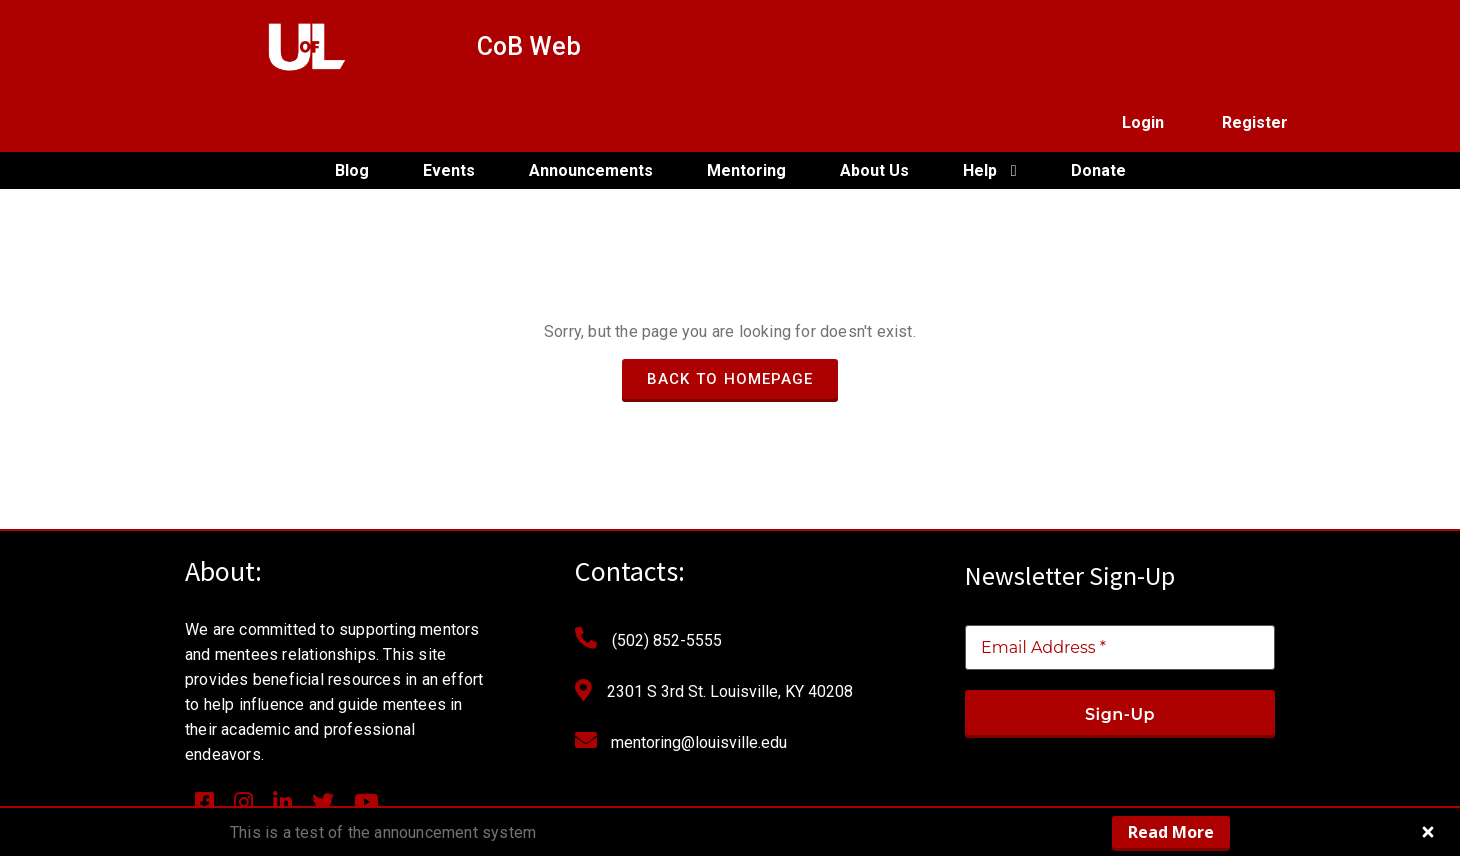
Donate (1098, 112)
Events (449, 112)
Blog (352, 112)
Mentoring (746, 112)
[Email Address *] (1120, 590)
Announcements (591, 112)
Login (1143, 46)
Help (990, 113)
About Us (874, 112)
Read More (1171, 832)
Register (1255, 46)
